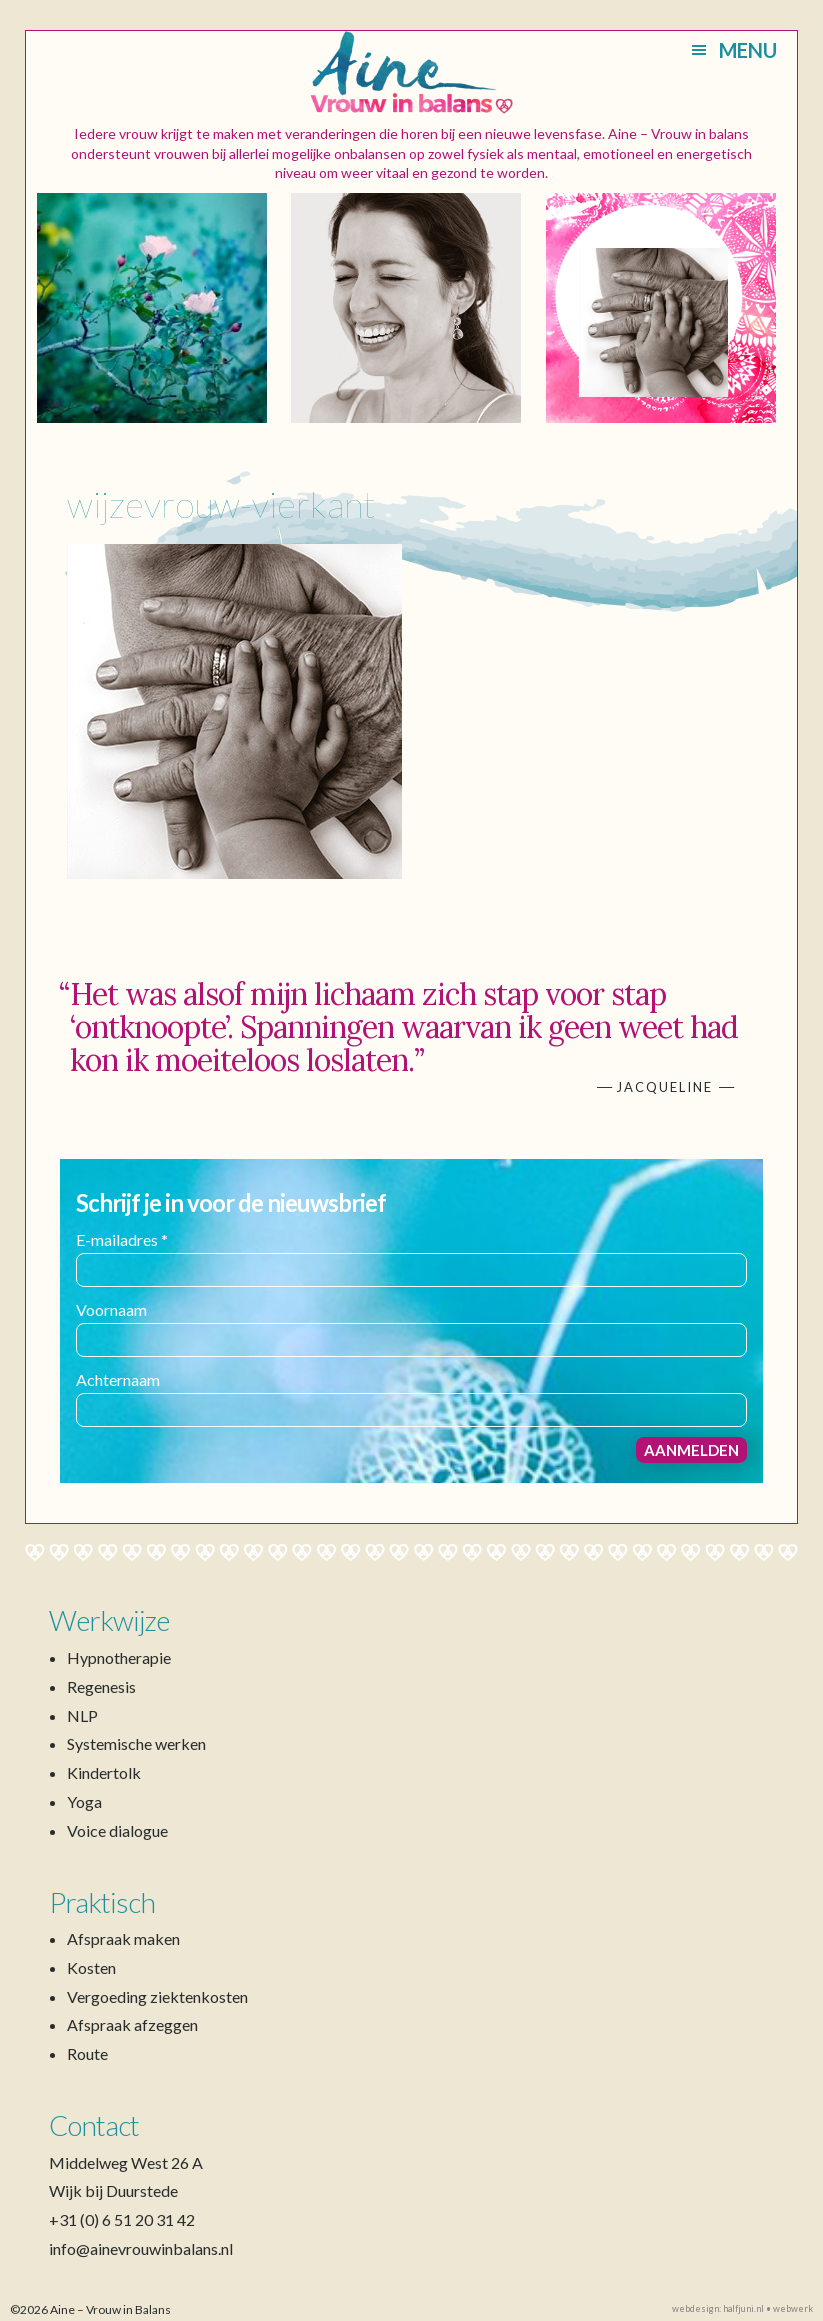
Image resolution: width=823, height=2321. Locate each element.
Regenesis (101, 1686)
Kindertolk (104, 1772)
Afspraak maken (123, 1938)
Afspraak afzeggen (132, 2024)
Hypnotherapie (119, 1657)
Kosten (91, 1967)
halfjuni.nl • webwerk (768, 2308)
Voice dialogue (117, 1830)
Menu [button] (748, 50)
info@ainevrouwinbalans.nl (141, 2248)
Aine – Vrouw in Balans (411, 72)
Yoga (84, 1801)
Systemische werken (136, 1743)
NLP (82, 1715)
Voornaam (111, 1309)
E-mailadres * (122, 1239)
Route (87, 2053)
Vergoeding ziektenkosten (157, 1996)
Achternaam (118, 1379)
